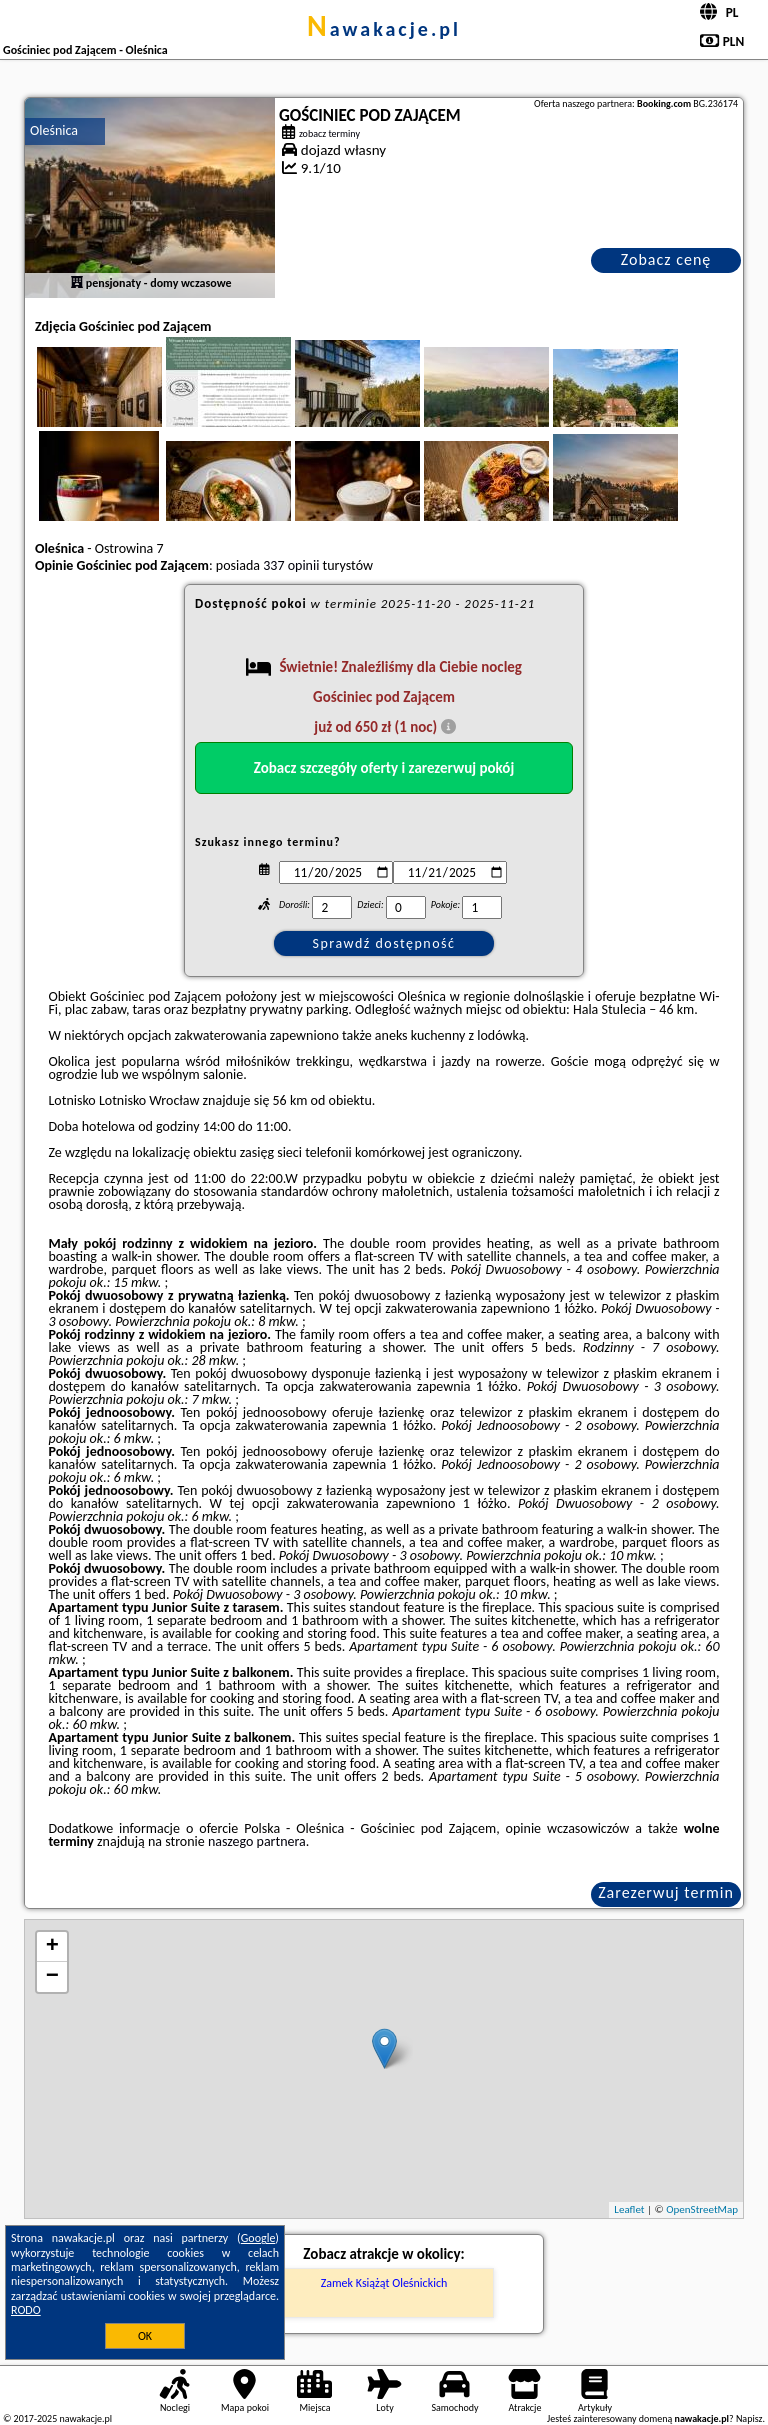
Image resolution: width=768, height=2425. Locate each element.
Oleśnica (54, 130)
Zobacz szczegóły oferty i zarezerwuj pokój (384, 768)
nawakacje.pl (384, 29)
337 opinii (291, 565)
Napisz (749, 2418)
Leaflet (629, 2209)
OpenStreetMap (702, 2209)
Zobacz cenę (666, 259)
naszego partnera (257, 1841)
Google (258, 2238)
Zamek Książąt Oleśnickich (384, 2283)
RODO (26, 2310)
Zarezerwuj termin (666, 1892)
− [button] (52, 1977)
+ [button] (52, 1947)
